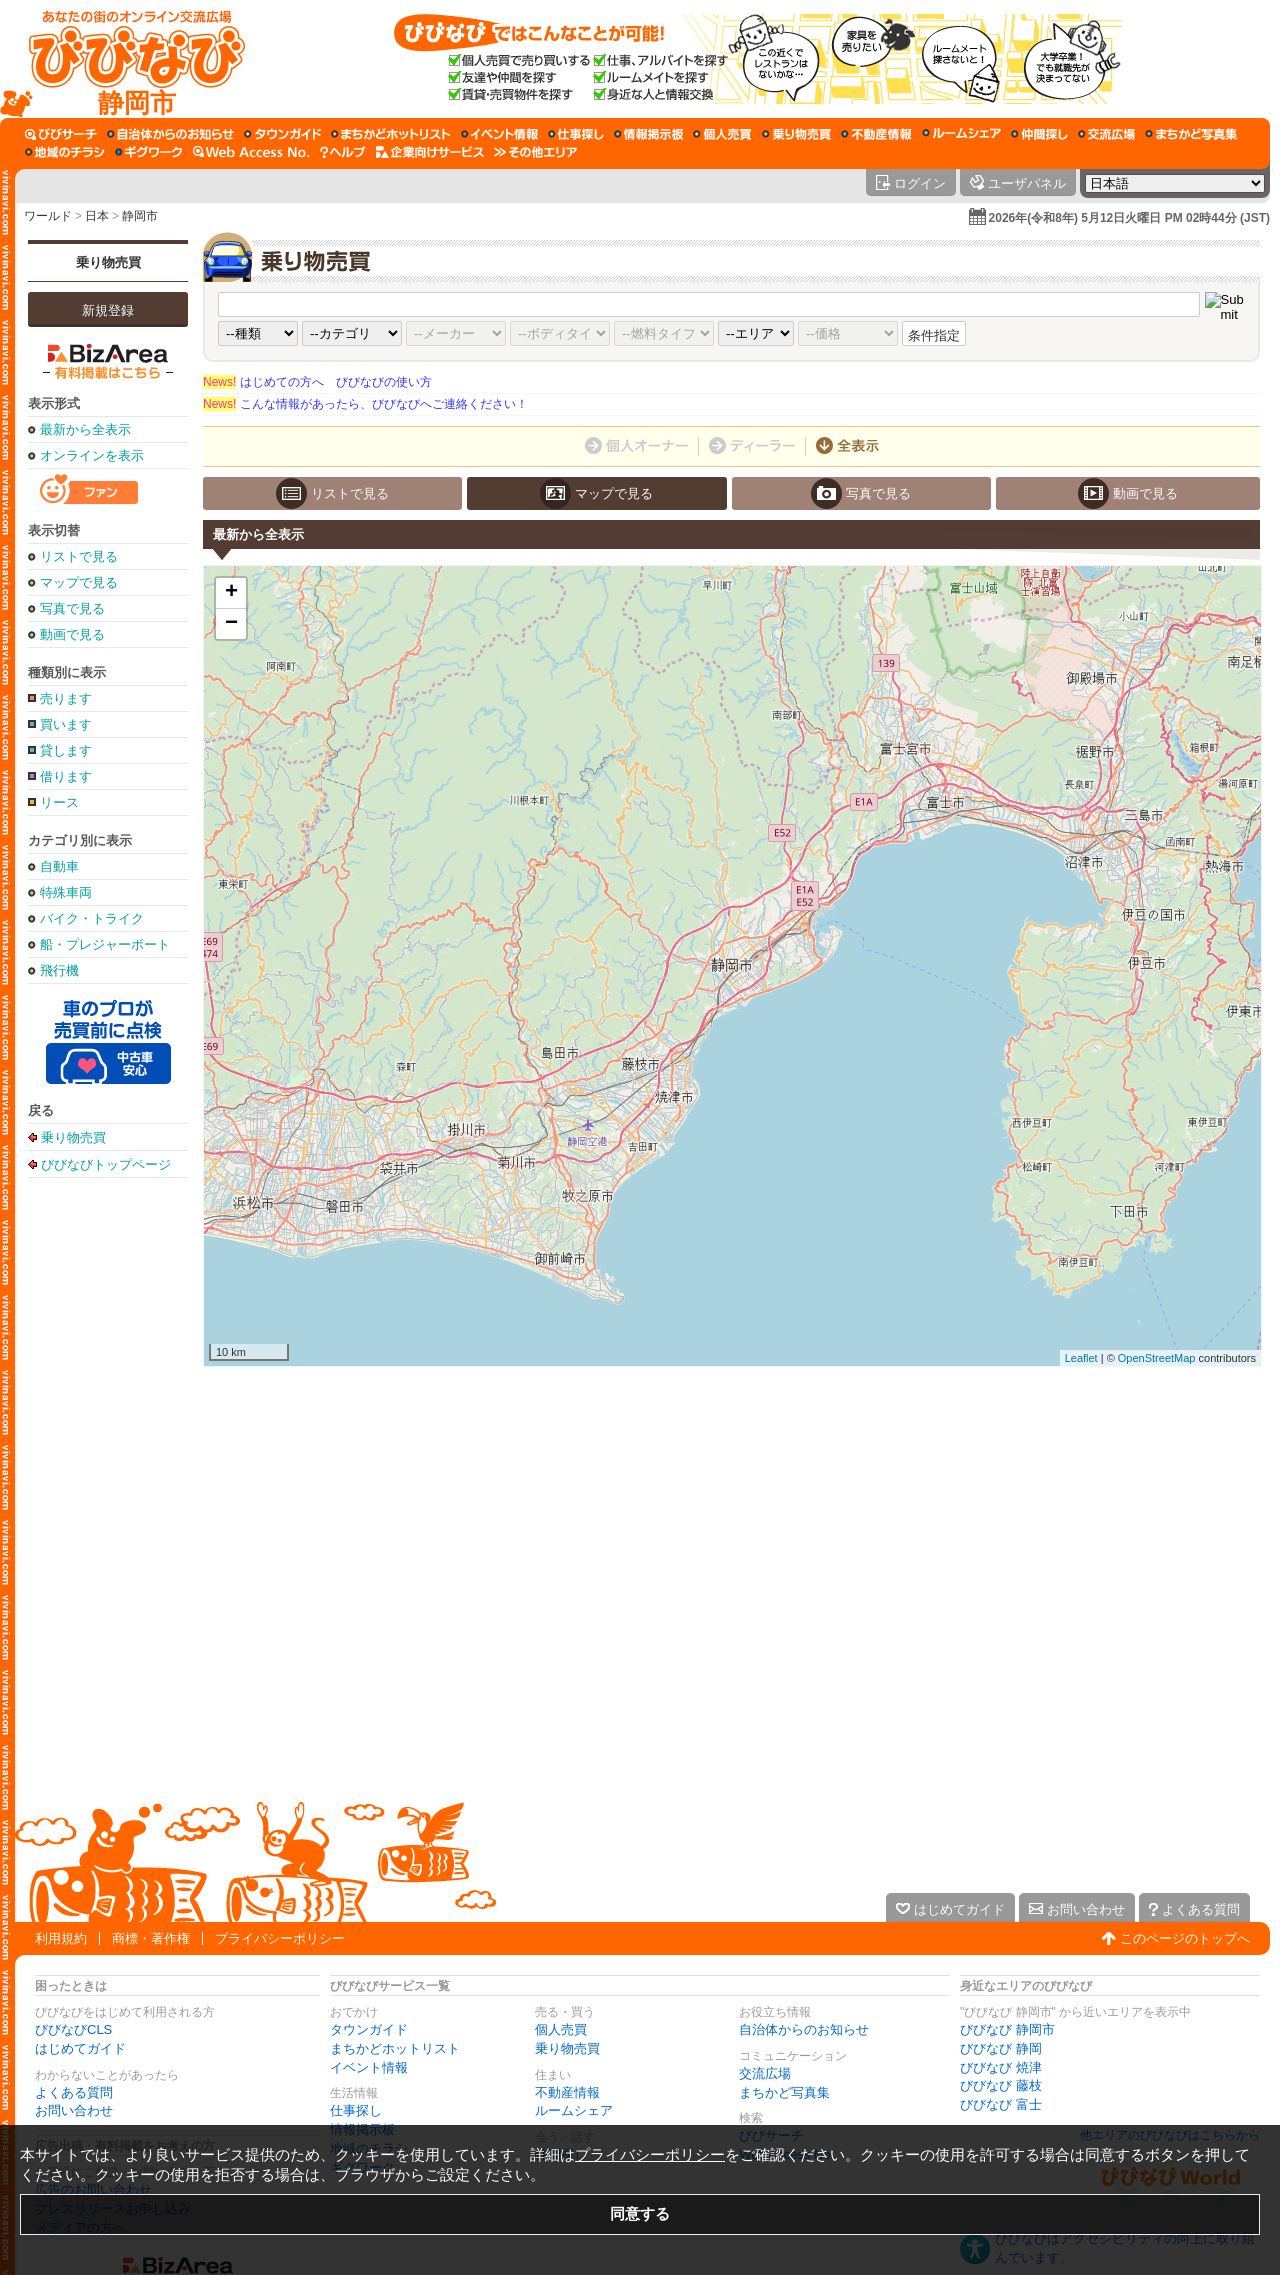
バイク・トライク (92, 918)
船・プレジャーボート (105, 944)
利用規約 (61, 1938)
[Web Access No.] (251, 152)
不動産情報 (567, 2092)
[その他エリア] (535, 152)
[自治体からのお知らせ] (170, 134)
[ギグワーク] (149, 152)
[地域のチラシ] (65, 152)
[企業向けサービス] (430, 152)
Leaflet (1081, 1358)
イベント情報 (369, 2067)
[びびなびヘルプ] (343, 152)
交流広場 (765, 2073)
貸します (66, 750)
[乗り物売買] (796, 134)
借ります (66, 776)
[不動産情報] (876, 134)
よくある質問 (74, 2092)
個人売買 (561, 2029)
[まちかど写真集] (1191, 134)
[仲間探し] (1039, 134)
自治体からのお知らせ (804, 2029)
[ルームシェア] (961, 134)
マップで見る (79, 582)
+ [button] (231, 593)
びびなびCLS (73, 2029)
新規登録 (108, 310)
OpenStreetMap (1157, 1358)
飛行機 (59, 970)
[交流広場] (1106, 134)
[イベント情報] (499, 134)
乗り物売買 (108, 262)
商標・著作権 (151, 1938)
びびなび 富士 (1001, 2104)
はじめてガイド (80, 2048)
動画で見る (72, 634)
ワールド (48, 216)
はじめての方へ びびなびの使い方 (317, 382)
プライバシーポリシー (280, 1938)
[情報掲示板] (648, 134)
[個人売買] (722, 134)
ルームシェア (574, 2110)
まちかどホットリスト (395, 2048)
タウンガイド (369, 2029)
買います (66, 724)
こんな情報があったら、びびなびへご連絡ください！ (365, 404)
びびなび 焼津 (1001, 2067)
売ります (66, 698)
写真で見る (72, 608)
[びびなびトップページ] (127, 59)
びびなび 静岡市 (1007, 2029)
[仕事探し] (576, 134)
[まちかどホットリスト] (391, 134)
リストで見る (79, 556)
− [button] (231, 624)
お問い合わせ (74, 2110)
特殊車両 (66, 892)
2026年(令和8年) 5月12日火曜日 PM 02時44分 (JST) (1129, 218)
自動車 (59, 866)
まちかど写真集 (784, 2092)
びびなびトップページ (106, 1164)
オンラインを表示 (92, 455)
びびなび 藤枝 (1001, 2085)
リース (59, 802)
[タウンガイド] (282, 134)
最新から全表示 (85, 429)
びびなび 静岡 (1001, 2048)
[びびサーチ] (61, 134)
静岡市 (140, 216)
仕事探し (356, 2110)
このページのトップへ (1185, 1938)
